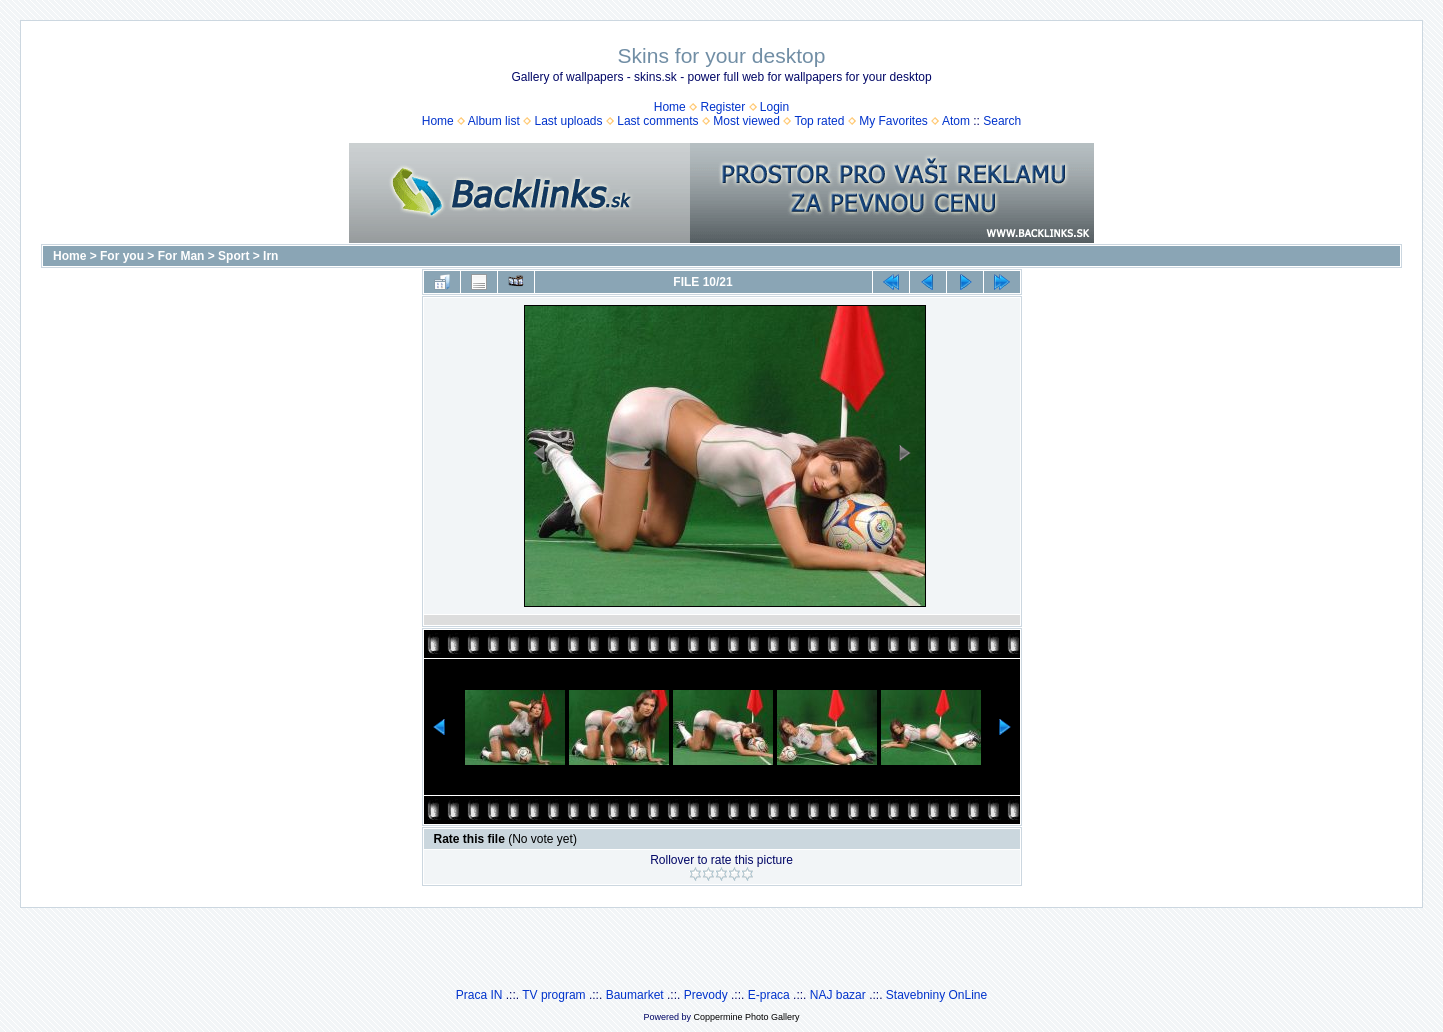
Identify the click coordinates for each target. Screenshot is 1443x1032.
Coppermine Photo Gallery (746, 1017)
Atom (956, 121)
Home (670, 107)
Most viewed (746, 121)
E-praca (769, 995)
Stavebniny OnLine (936, 995)
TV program (553, 995)
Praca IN (479, 995)
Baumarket (635, 995)
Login (774, 107)
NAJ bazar (838, 995)
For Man (181, 256)
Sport (233, 256)
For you (122, 256)
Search (1002, 121)
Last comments (657, 121)
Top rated (819, 121)
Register (722, 107)
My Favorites (893, 121)
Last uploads (568, 121)
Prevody (706, 995)
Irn (270, 256)
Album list (494, 121)
